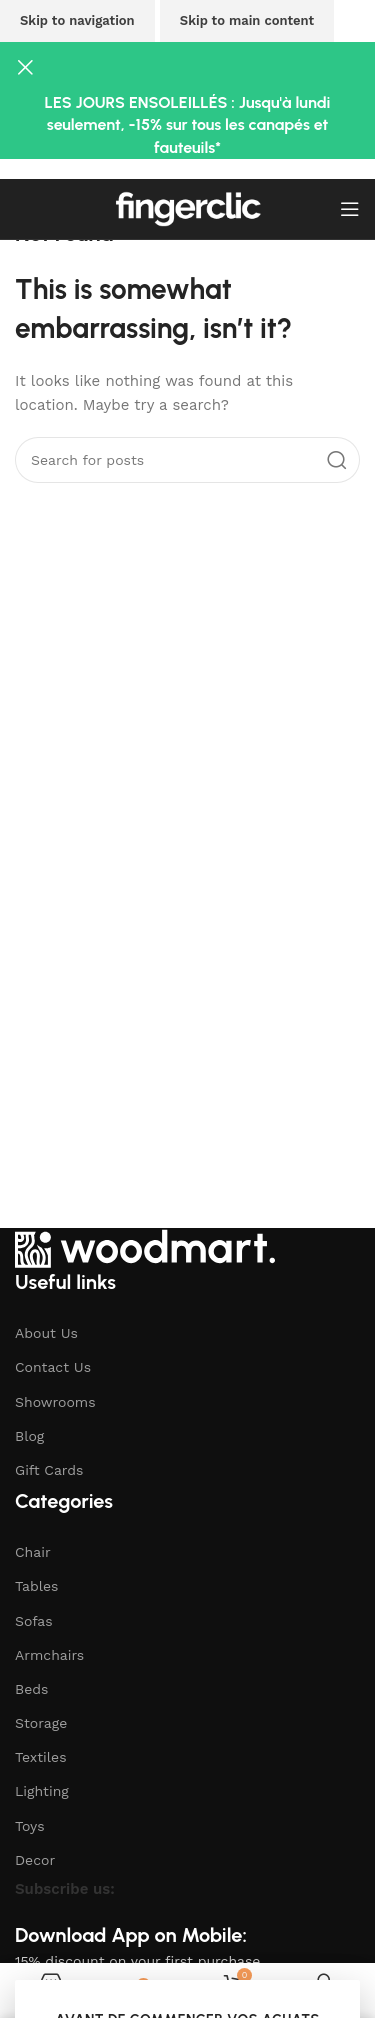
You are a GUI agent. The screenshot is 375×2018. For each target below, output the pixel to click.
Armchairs (49, 1655)
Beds (31, 1689)
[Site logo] (188, 208)
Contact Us (53, 1367)
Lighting (42, 1791)
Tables (36, 1586)
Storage (41, 1723)
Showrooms (55, 1402)
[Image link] (145, 1247)
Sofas (34, 1621)
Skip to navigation (77, 20)
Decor (35, 1860)
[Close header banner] (25, 67)
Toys (30, 1826)
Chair (33, 1552)
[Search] (187, 460)
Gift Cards (49, 1470)
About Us (46, 1333)
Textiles (41, 1757)
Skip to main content (247, 20)
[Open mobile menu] (350, 209)
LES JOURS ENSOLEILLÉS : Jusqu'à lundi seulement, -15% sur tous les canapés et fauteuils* (188, 125)
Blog (29, 1436)
